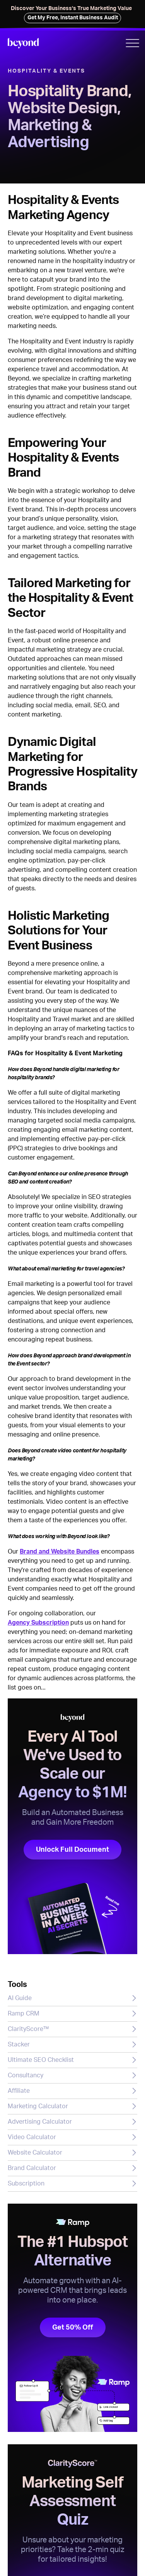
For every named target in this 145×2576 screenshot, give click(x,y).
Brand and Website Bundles (59, 1552)
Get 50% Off (72, 2327)
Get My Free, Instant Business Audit (72, 17)
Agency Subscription (38, 1623)
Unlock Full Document (72, 1849)
